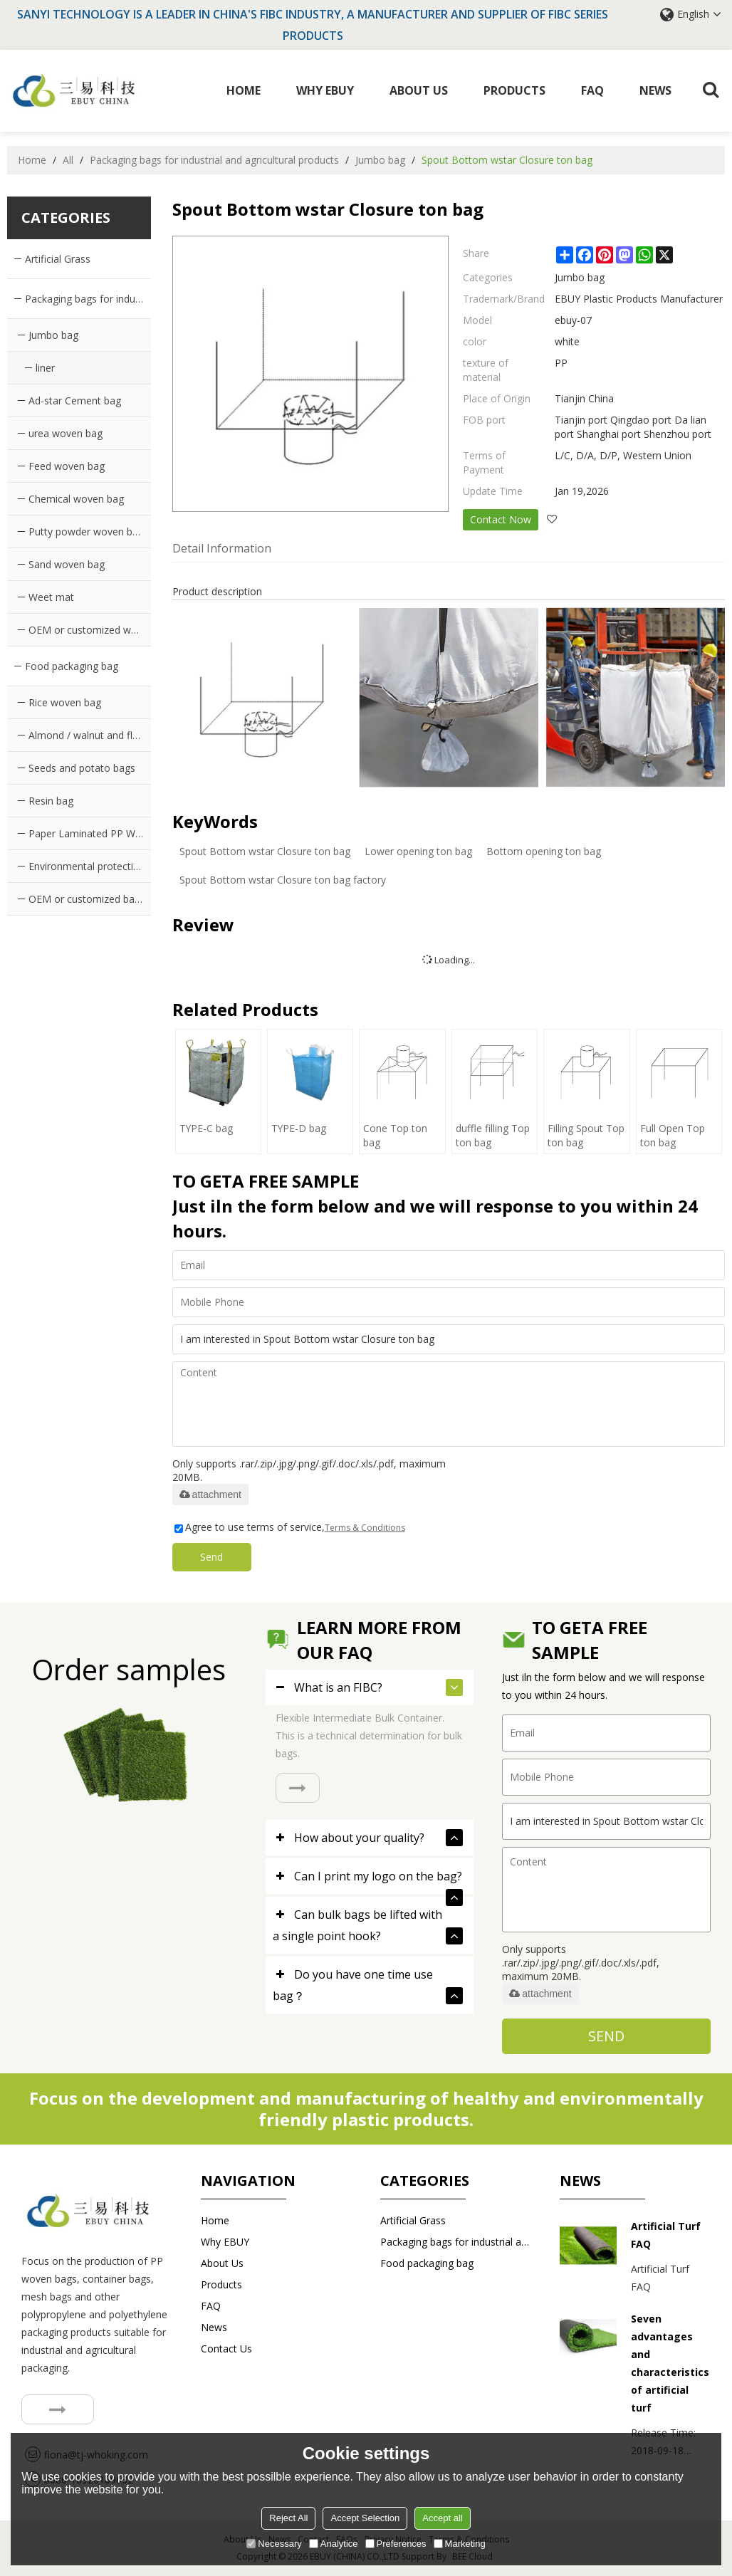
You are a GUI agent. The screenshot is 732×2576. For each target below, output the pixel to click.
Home (243, 90)
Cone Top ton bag (395, 1135)
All (68, 160)
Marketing (460, 2543)
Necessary (273, 2543)
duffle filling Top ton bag (493, 1135)
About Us (418, 90)
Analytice (333, 2543)
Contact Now (500, 519)
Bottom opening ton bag (543, 851)
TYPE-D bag (299, 1128)
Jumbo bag (380, 160)
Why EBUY (325, 90)
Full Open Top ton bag (672, 1135)
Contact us (226, 2348)
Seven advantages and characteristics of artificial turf (670, 2363)
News (655, 90)
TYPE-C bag (206, 1128)
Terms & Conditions (365, 1528)
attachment (210, 1494)
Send (212, 1557)
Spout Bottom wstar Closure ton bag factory (282, 879)
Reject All (288, 2518)
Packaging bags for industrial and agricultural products (214, 160)
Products (514, 90)
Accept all (442, 2518)
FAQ (592, 90)
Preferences (396, 2543)
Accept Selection (364, 2518)
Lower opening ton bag (418, 851)
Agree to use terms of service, (289, 1527)
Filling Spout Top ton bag (586, 1135)
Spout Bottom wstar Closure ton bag (264, 851)
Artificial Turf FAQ (666, 2235)
